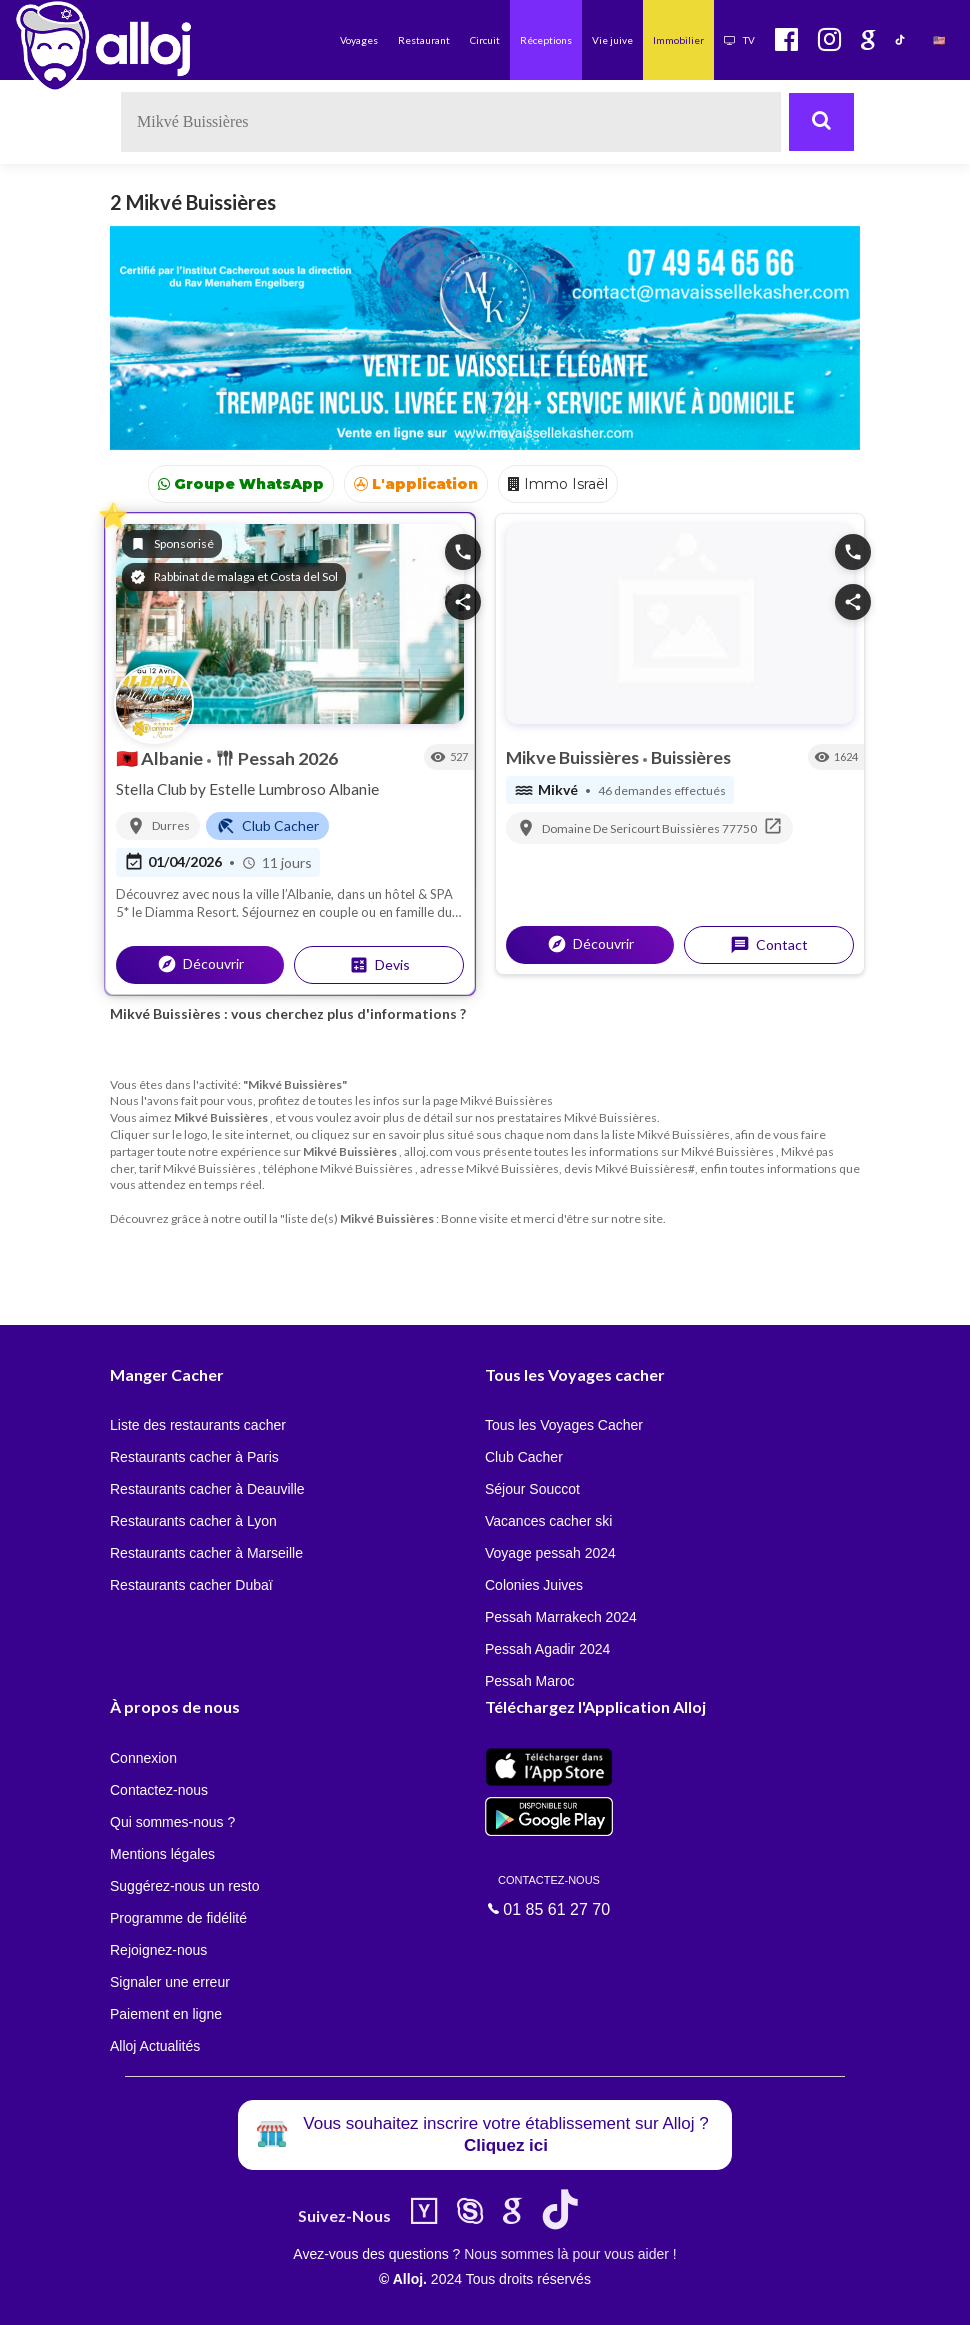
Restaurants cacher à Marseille (206, 1553)
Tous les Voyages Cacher (564, 1425)
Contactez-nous (159, 1790)
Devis (379, 965)
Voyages (359, 40)
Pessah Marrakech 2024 (561, 1617)
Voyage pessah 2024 (550, 1553)
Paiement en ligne (166, 2014)
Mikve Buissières (574, 757)
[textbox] (451, 122)
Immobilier (678, 40)
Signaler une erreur (170, 1982)
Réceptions (546, 40)
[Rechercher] (821, 122)
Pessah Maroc (529, 1681)
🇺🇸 (939, 40)
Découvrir (200, 964)
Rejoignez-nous (158, 1950)
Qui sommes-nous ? (172, 1822)
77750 (739, 828)
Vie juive (612, 40)
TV (739, 40)
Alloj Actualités (155, 2046)
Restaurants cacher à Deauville (207, 1489)
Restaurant (424, 40)
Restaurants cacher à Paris (194, 1457)
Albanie (161, 758)
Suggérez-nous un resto (184, 1886)
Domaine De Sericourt (602, 828)
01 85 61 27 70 (549, 1895)
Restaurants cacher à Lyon (193, 1521)
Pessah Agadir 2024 (547, 1649)
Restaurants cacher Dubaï (191, 1585)
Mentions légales (162, 1854)
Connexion (143, 1758)
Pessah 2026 (276, 758)
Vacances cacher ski (548, 1521)
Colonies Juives (534, 1585)
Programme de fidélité (178, 1918)
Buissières (691, 757)
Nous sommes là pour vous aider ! (570, 2254)
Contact (769, 945)
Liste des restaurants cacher (198, 1425)
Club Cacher (524, 1457)
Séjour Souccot (532, 1489)
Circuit (485, 40)
